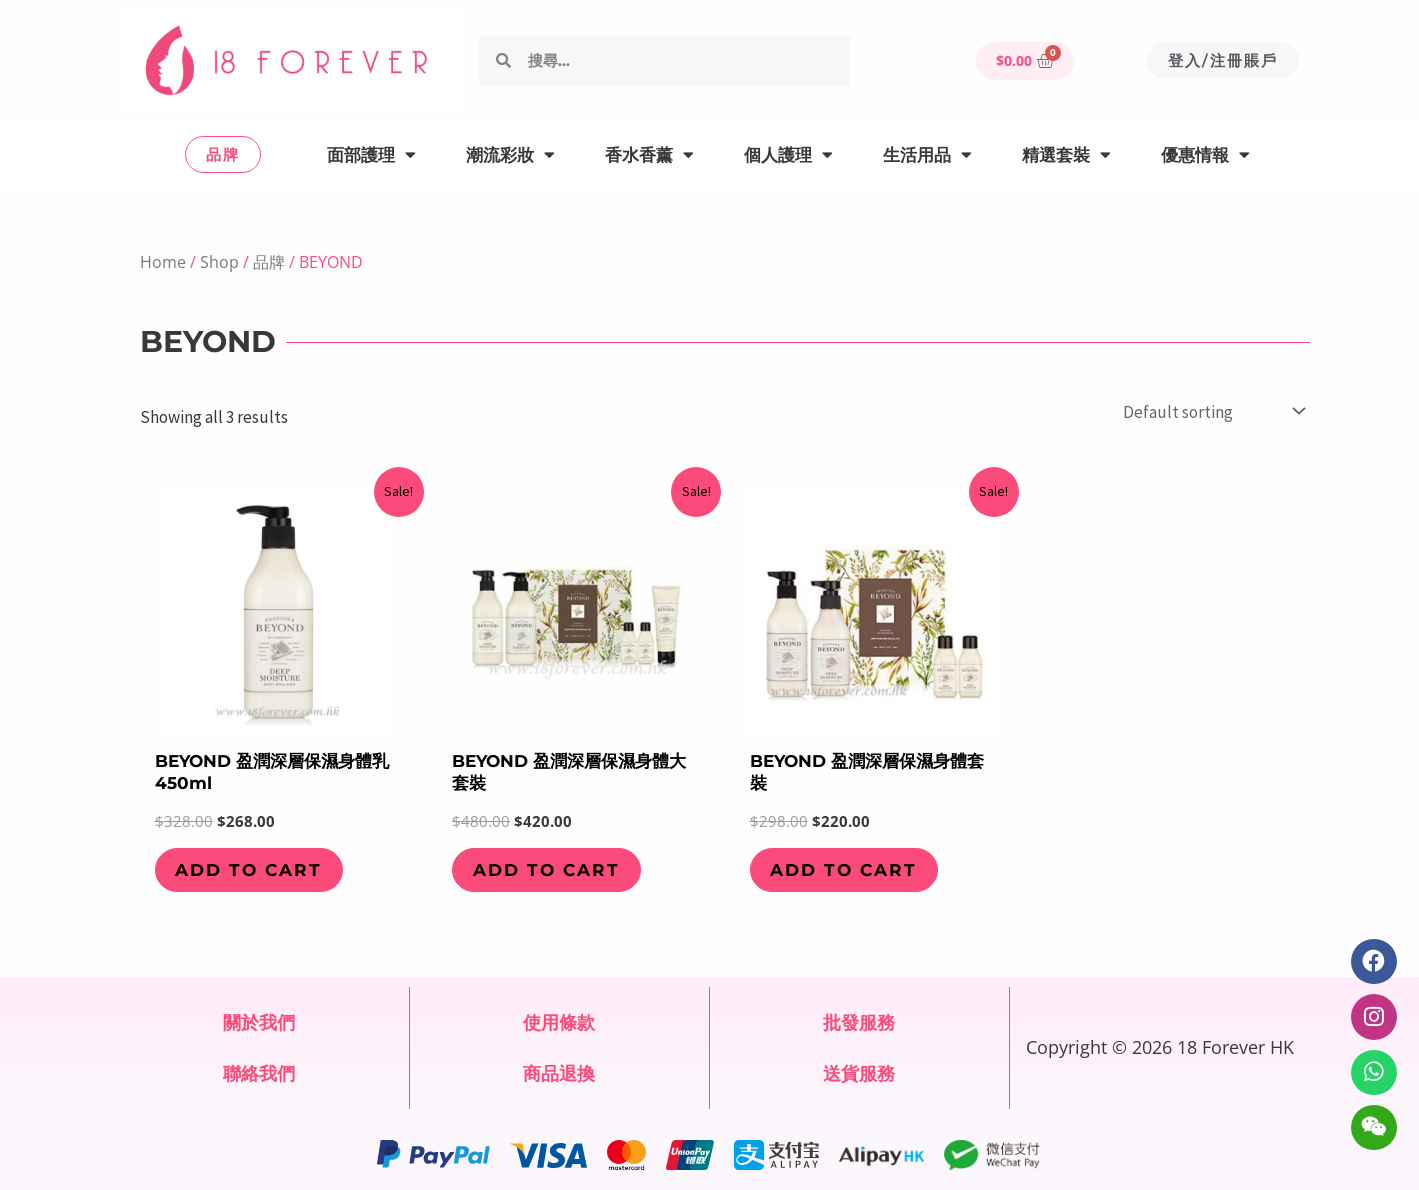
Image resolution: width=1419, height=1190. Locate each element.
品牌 (269, 262)
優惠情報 (1205, 154)
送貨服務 (859, 1073)
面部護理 (371, 154)
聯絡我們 (259, 1073)
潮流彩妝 (510, 154)
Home (163, 262)
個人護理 (788, 154)
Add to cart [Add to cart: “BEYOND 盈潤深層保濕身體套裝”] (844, 870)
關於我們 (259, 1022)
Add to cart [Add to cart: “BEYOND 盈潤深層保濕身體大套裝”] (546, 870)
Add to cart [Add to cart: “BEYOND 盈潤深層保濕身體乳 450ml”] (249, 870)
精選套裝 (1066, 154)
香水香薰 (649, 154)
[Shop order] (1212, 411)
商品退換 (559, 1073)
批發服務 (859, 1022)
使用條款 (559, 1022)
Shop (219, 262)
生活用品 (927, 154)
